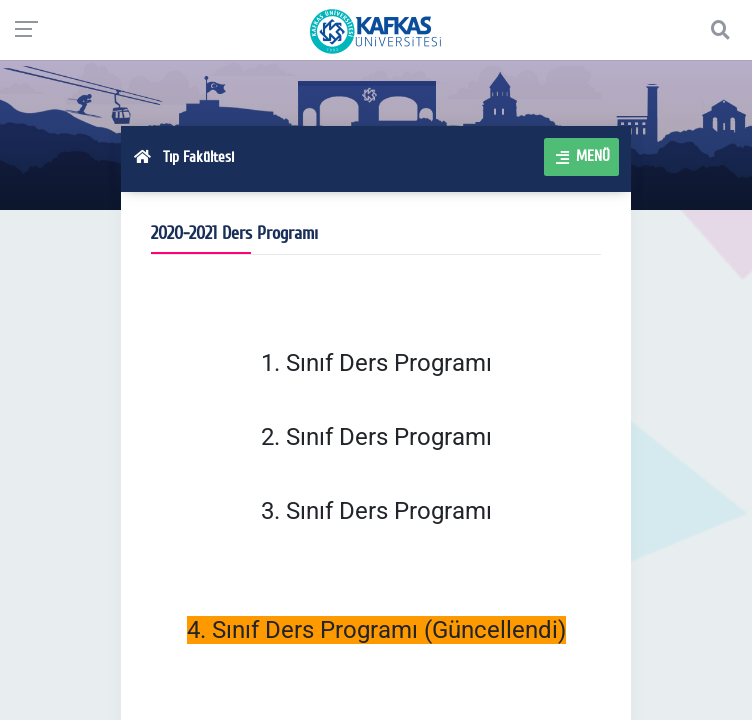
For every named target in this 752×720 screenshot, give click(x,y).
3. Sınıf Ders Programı (376, 511)
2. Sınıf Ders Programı (376, 437)
